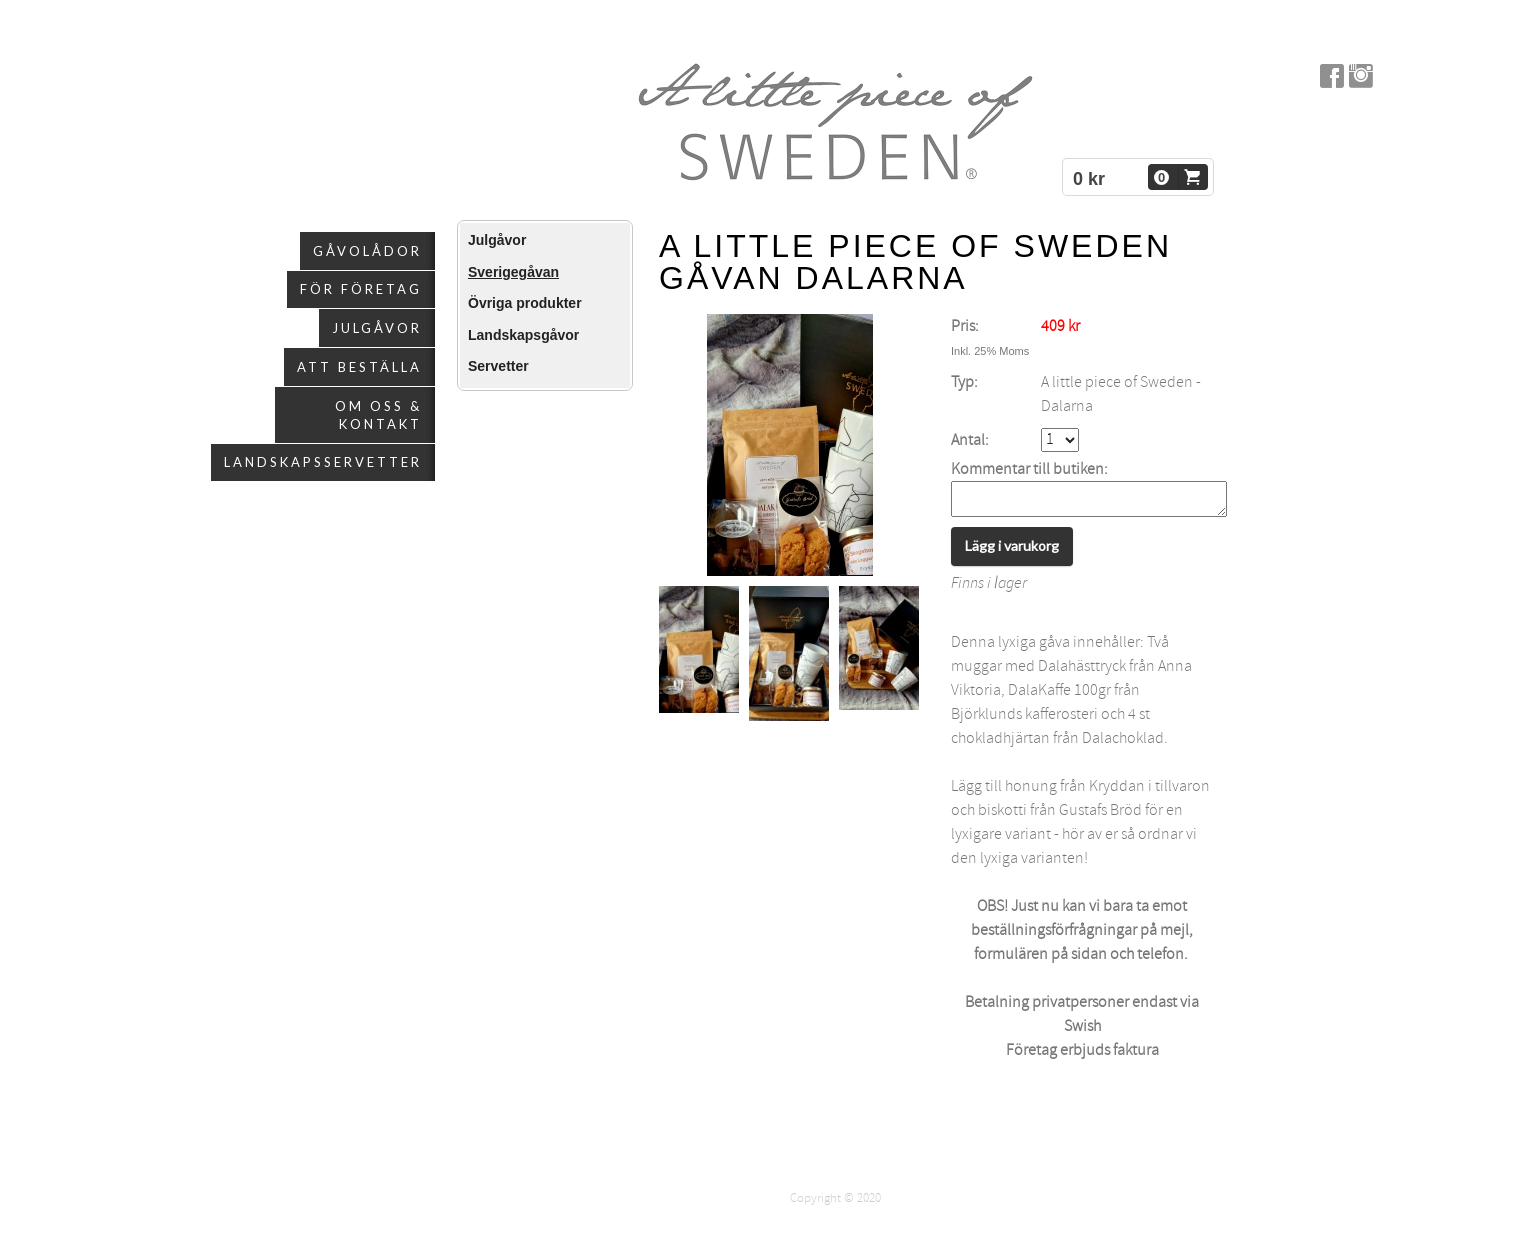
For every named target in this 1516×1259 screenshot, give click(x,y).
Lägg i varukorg (1012, 551)
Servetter (498, 366)
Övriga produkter (525, 303)
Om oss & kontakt (378, 415)
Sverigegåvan (513, 272)
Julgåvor (377, 328)
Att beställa (359, 367)
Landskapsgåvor (523, 335)
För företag (361, 289)
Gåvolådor (367, 251)
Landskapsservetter (323, 462)
